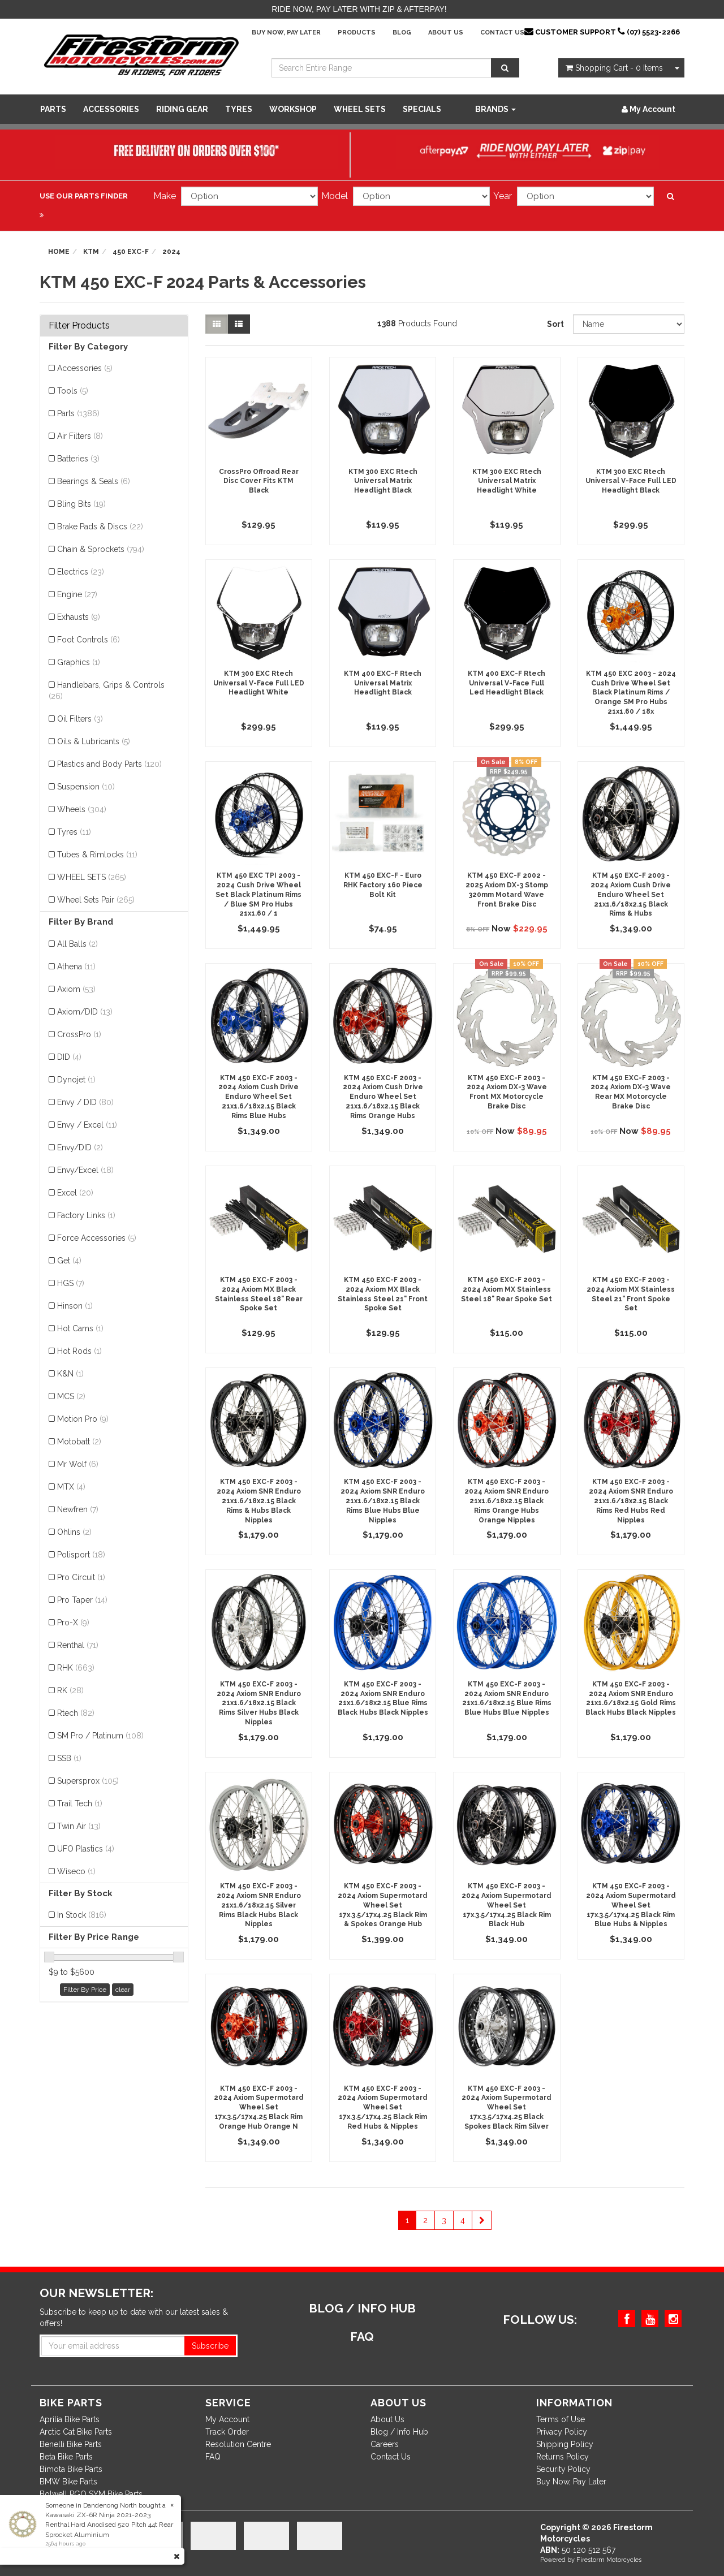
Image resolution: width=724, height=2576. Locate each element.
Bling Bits (81, 503)
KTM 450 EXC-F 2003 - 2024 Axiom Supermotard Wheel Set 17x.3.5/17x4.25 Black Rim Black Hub (506, 1905)
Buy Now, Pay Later (286, 32)
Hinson (75, 1305)
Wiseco (76, 1871)
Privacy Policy (561, 2431)
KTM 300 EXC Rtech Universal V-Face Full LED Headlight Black (630, 481)
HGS (70, 1283)
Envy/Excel (85, 1170)
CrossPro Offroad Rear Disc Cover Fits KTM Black (259, 481)
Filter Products (79, 326)
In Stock (81, 1914)
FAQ (213, 2456)
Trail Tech (79, 1803)
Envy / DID (85, 1102)
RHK (75, 1667)
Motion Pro (83, 1418)
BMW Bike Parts (68, 2481)
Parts (53, 109)
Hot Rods (79, 1351)
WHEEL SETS (360, 109)
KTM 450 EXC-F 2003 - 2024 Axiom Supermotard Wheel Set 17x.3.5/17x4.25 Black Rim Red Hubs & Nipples (383, 2107)
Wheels (81, 809)
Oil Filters (80, 718)
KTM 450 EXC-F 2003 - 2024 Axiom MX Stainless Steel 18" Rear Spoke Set (506, 1289)
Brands (495, 109)
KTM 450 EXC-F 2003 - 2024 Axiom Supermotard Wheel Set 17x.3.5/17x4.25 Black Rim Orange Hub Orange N (259, 2107)
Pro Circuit (81, 1577)
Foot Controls (88, 639)
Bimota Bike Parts (71, 2469)
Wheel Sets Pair (96, 899)
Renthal (77, 1645)
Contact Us (502, 32)
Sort (555, 324)
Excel (75, 1192)
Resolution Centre (238, 2444)
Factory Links (86, 1215)
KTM (91, 252)
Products (357, 32)
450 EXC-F (131, 252)
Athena (76, 966)
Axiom (76, 989)
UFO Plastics (85, 1848)
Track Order (227, 2431)
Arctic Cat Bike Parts (76, 2431)
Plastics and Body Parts (109, 764)
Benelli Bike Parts (71, 2444)
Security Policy (563, 2469)
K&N (70, 1373)
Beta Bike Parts (66, 2456)
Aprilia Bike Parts (70, 2419)
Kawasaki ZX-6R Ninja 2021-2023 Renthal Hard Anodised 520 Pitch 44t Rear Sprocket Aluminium (109, 2524)
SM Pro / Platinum (100, 1735)
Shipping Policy (564, 2444)
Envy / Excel (87, 1124)
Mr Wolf (77, 1464)
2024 (171, 252)
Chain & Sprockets (100, 549)
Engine (77, 594)
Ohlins (74, 1532)
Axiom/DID (85, 1011)
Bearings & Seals (93, 481)
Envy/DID (80, 1147)
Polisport (81, 1554)
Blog (402, 32)
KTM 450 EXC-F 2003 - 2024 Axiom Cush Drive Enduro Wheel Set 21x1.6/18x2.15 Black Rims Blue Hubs (258, 1097)
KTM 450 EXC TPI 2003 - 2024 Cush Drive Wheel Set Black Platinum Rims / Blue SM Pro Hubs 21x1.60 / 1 (258, 894)
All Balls (77, 943)
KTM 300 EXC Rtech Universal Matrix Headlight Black (382, 481)
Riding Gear (182, 109)
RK (70, 1690)
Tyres (238, 109)
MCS (71, 1396)
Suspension (86, 786)
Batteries (78, 458)
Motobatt (79, 1441)
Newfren (77, 1509)
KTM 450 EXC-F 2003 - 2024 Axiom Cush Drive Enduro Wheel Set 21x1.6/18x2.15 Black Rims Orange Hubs (383, 1097)
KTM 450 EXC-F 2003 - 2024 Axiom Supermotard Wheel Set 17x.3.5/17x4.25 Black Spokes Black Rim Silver (506, 2107)
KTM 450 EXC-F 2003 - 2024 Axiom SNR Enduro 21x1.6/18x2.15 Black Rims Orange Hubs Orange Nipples (506, 1501)
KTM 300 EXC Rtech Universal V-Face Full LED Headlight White (258, 683)
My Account (227, 2419)
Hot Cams (80, 1328)
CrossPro (79, 1034)
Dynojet (76, 1079)
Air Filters (80, 436)
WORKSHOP (293, 109)
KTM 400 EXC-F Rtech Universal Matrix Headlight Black (382, 683)
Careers (384, 2444)
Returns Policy (562, 2456)
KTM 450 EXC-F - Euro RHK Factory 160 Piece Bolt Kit (383, 885)
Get (69, 1260)
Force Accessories (96, 1237)
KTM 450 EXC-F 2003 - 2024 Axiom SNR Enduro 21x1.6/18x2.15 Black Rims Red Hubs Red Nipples (631, 1501)
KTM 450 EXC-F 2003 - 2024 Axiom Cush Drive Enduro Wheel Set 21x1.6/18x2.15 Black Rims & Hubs (631, 894)
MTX (71, 1486)
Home (59, 252)
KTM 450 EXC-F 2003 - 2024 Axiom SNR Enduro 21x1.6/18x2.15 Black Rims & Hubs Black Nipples (259, 1501)
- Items (614, 67)
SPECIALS (422, 109)
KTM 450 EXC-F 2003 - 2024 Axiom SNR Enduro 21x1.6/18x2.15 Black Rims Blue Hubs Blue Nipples (383, 1501)
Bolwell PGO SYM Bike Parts (91, 2494)
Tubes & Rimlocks (97, 854)
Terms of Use (560, 2419)
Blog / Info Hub (399, 2431)
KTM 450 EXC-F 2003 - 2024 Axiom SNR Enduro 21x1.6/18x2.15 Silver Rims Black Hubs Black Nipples (259, 1905)
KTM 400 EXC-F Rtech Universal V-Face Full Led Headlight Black (506, 683)
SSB (69, 1758)
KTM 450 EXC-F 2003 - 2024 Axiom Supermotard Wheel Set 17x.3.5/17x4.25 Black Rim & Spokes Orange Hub (383, 1905)
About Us (445, 32)
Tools (72, 390)
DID (69, 1057)
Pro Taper (82, 1599)
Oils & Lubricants (93, 741)
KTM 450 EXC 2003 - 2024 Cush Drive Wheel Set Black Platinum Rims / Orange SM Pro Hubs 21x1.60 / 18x (631, 692)
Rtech (75, 1713)
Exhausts (78, 617)
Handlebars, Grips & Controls (107, 690)
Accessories (111, 109)
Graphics (78, 662)
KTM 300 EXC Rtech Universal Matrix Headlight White (506, 481)
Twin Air (79, 1826)
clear (122, 1990)
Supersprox (88, 1780)
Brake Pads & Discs (100, 526)
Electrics (80, 571)
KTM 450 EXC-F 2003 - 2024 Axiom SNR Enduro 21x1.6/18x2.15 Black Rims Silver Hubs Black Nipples (259, 1703)
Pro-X (73, 1622)
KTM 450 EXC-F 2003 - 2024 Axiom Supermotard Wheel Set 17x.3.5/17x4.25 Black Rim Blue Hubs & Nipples (631, 1905)
